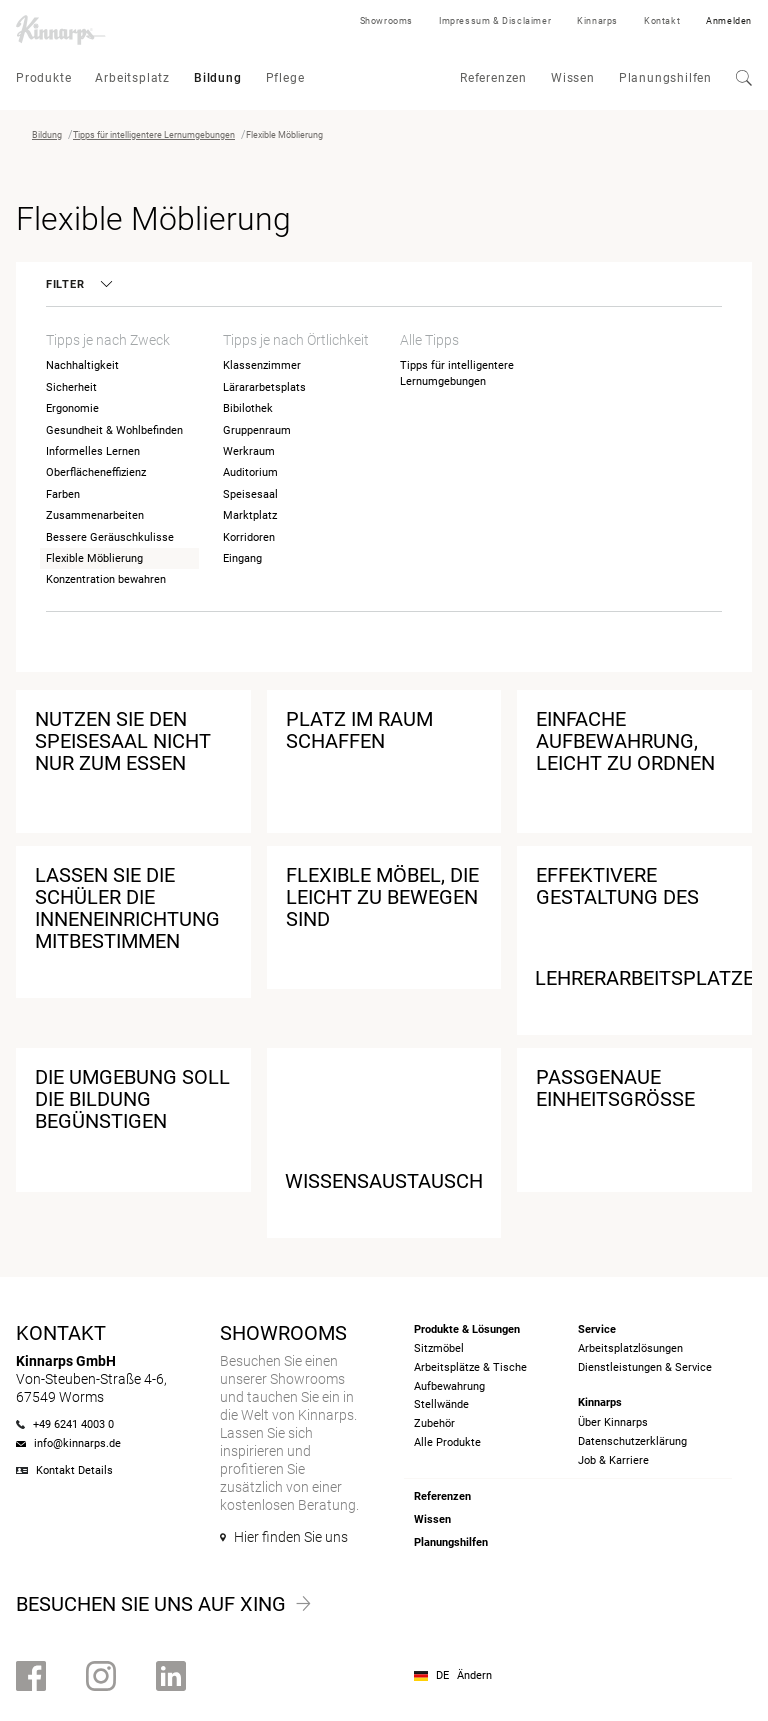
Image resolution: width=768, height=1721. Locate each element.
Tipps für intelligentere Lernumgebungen (154, 135)
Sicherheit (71, 387)
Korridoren (249, 537)
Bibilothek (248, 408)
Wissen (573, 78)
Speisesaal (250, 494)
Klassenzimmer (262, 365)
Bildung (218, 78)
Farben (63, 494)
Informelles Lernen (93, 451)
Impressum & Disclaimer (495, 21)
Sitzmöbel (439, 1348)
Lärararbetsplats (264, 387)
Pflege (285, 78)
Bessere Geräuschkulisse (110, 537)
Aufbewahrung (449, 1386)
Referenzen (493, 78)
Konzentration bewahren (106, 579)
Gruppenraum (257, 430)
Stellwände (441, 1404)
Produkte (43, 78)
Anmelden (729, 21)
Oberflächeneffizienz (96, 472)
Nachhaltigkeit (82, 365)
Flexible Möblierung (94, 558)
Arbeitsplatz (132, 78)
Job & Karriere (613, 1460)
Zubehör (434, 1423)
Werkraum (249, 451)
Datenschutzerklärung (632, 1441)
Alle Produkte (447, 1442)
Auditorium (250, 472)
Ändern (474, 1675)
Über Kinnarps (613, 1422)
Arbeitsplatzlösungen (630, 1348)
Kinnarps (597, 21)
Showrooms (386, 21)
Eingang (242, 558)
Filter (78, 284)
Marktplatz (250, 515)
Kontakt (662, 21)
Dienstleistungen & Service (645, 1367)
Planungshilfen (665, 78)
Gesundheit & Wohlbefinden (114, 430)
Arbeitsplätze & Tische (470, 1367)
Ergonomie (72, 408)
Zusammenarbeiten (95, 515)
